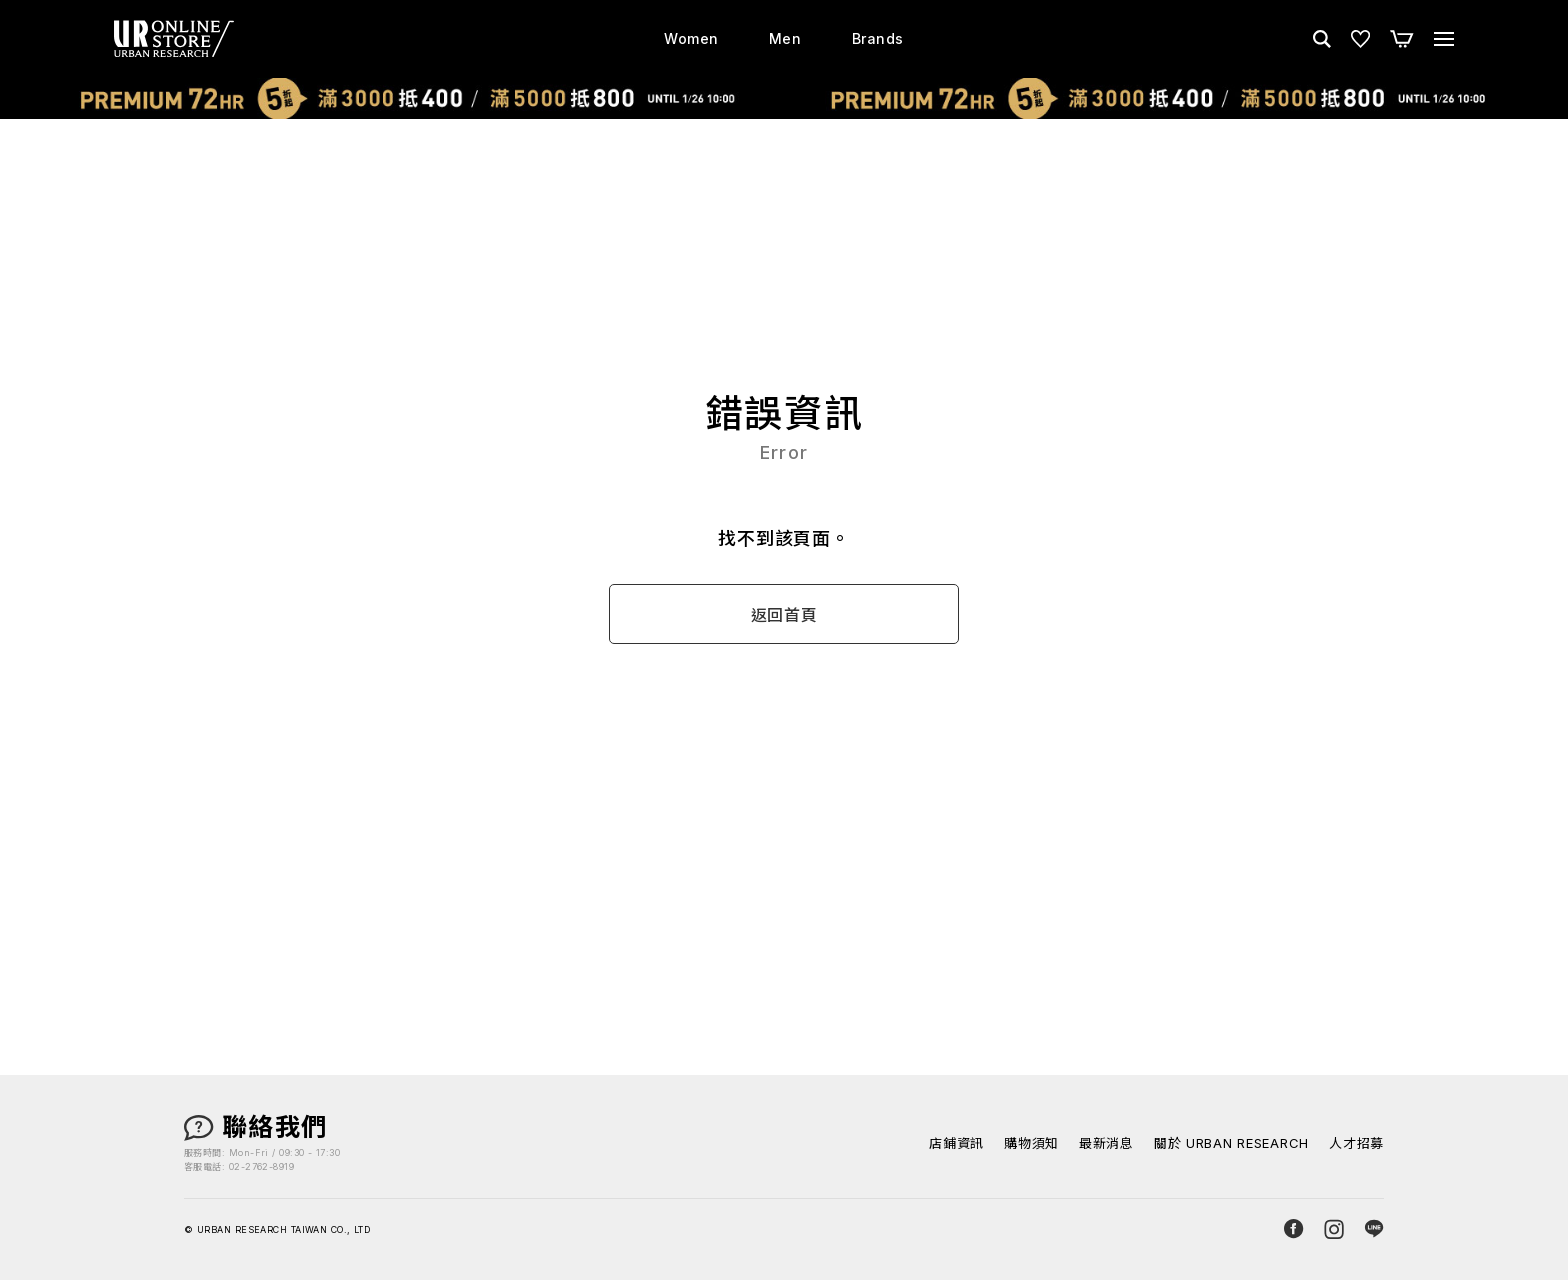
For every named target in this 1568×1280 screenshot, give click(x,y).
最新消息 (1106, 1143)
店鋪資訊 (956, 1143)
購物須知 (1031, 1143)
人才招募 (1356, 1143)
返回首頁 (784, 615)
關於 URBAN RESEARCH (1231, 1143)
